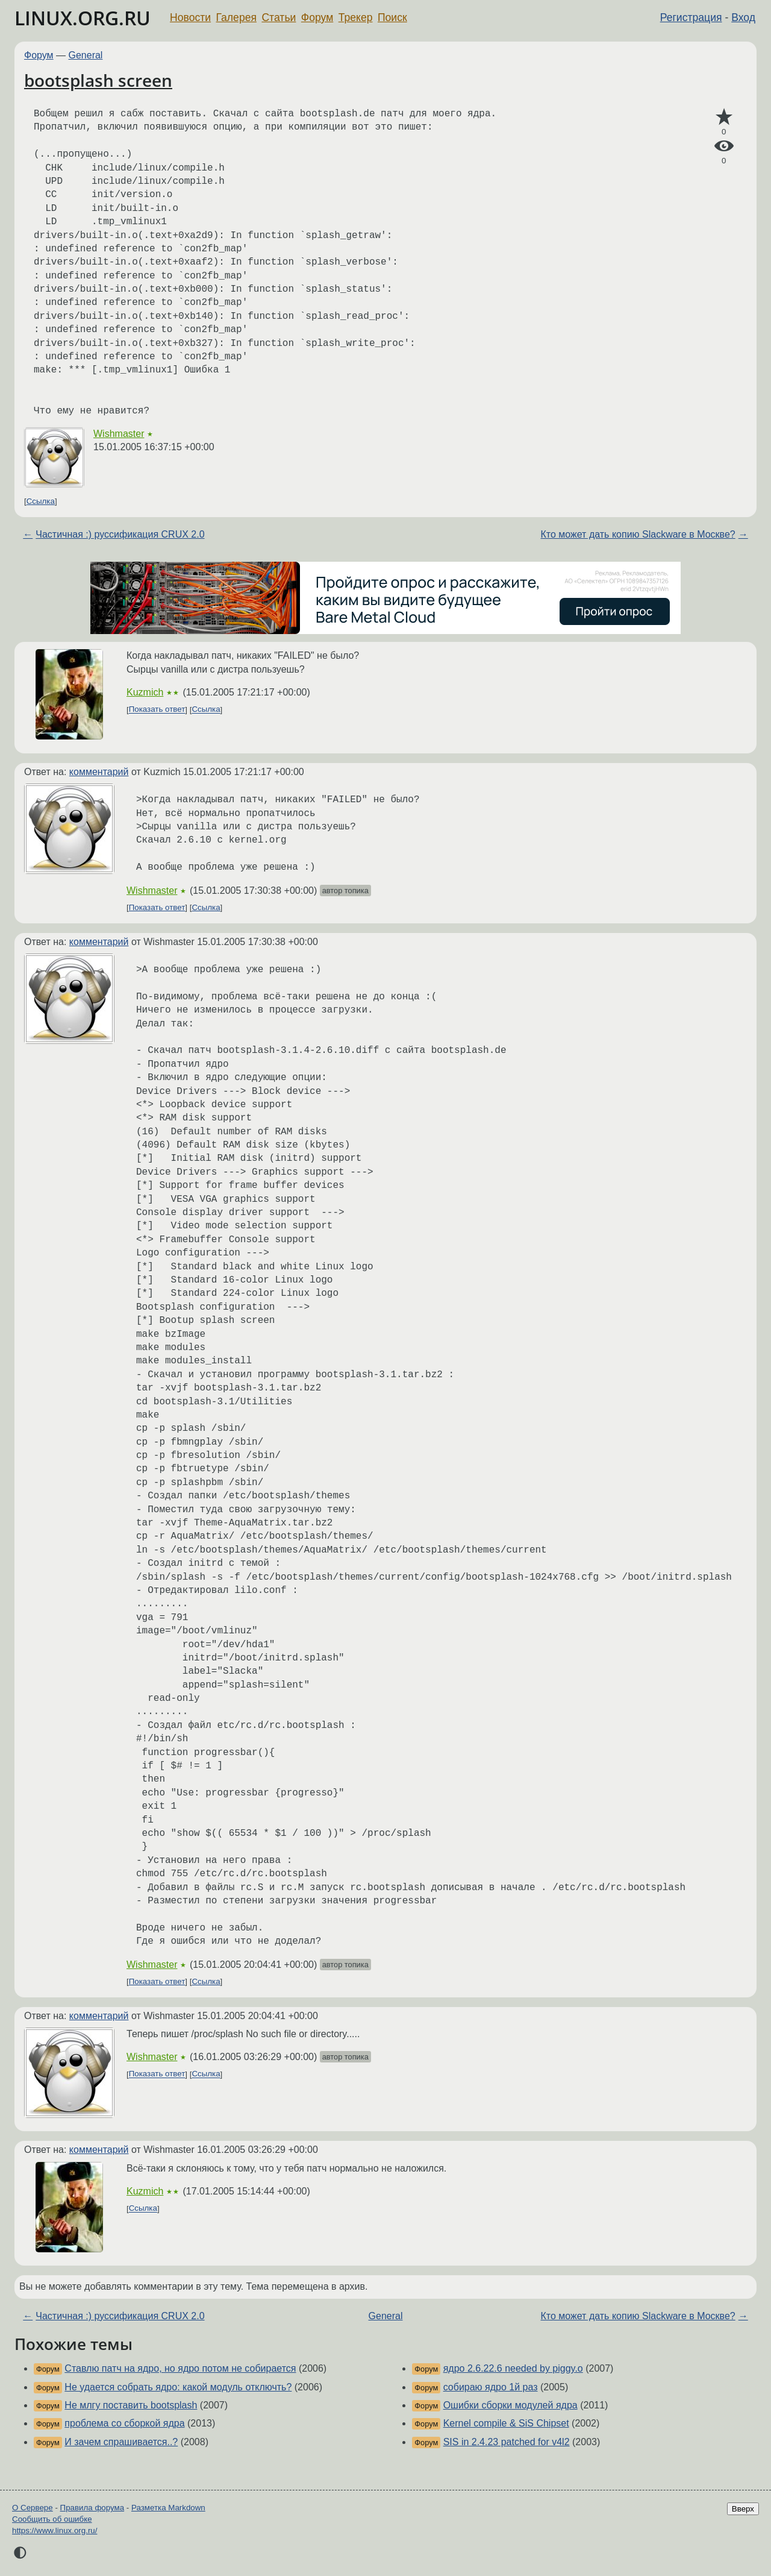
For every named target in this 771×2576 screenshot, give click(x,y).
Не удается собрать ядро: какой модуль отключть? (178, 2387)
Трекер (356, 17)
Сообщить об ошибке (52, 2519)
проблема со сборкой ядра (124, 2423)
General (86, 55)
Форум (317, 17)
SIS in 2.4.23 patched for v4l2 (506, 2442)
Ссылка (41, 501)
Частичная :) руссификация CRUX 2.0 (120, 534)
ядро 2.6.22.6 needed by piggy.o (513, 2368)
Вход (743, 17)
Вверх (743, 2508)
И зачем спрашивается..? (121, 2442)
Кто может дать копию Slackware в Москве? (638, 534)
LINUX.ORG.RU (82, 18)
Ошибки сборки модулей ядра (510, 2405)
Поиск (392, 17)
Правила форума (92, 2507)
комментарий (99, 772)
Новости (190, 17)
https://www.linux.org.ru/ (54, 2530)
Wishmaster (118, 434)
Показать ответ (157, 709)
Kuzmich (144, 692)
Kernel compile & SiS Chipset (506, 2423)
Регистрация (691, 17)
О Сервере (32, 2507)
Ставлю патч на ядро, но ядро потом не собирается (180, 2368)
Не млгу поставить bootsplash (130, 2405)
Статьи (278, 17)
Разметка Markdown (168, 2507)
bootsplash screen (98, 80)
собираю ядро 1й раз (490, 2387)
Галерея (236, 17)
